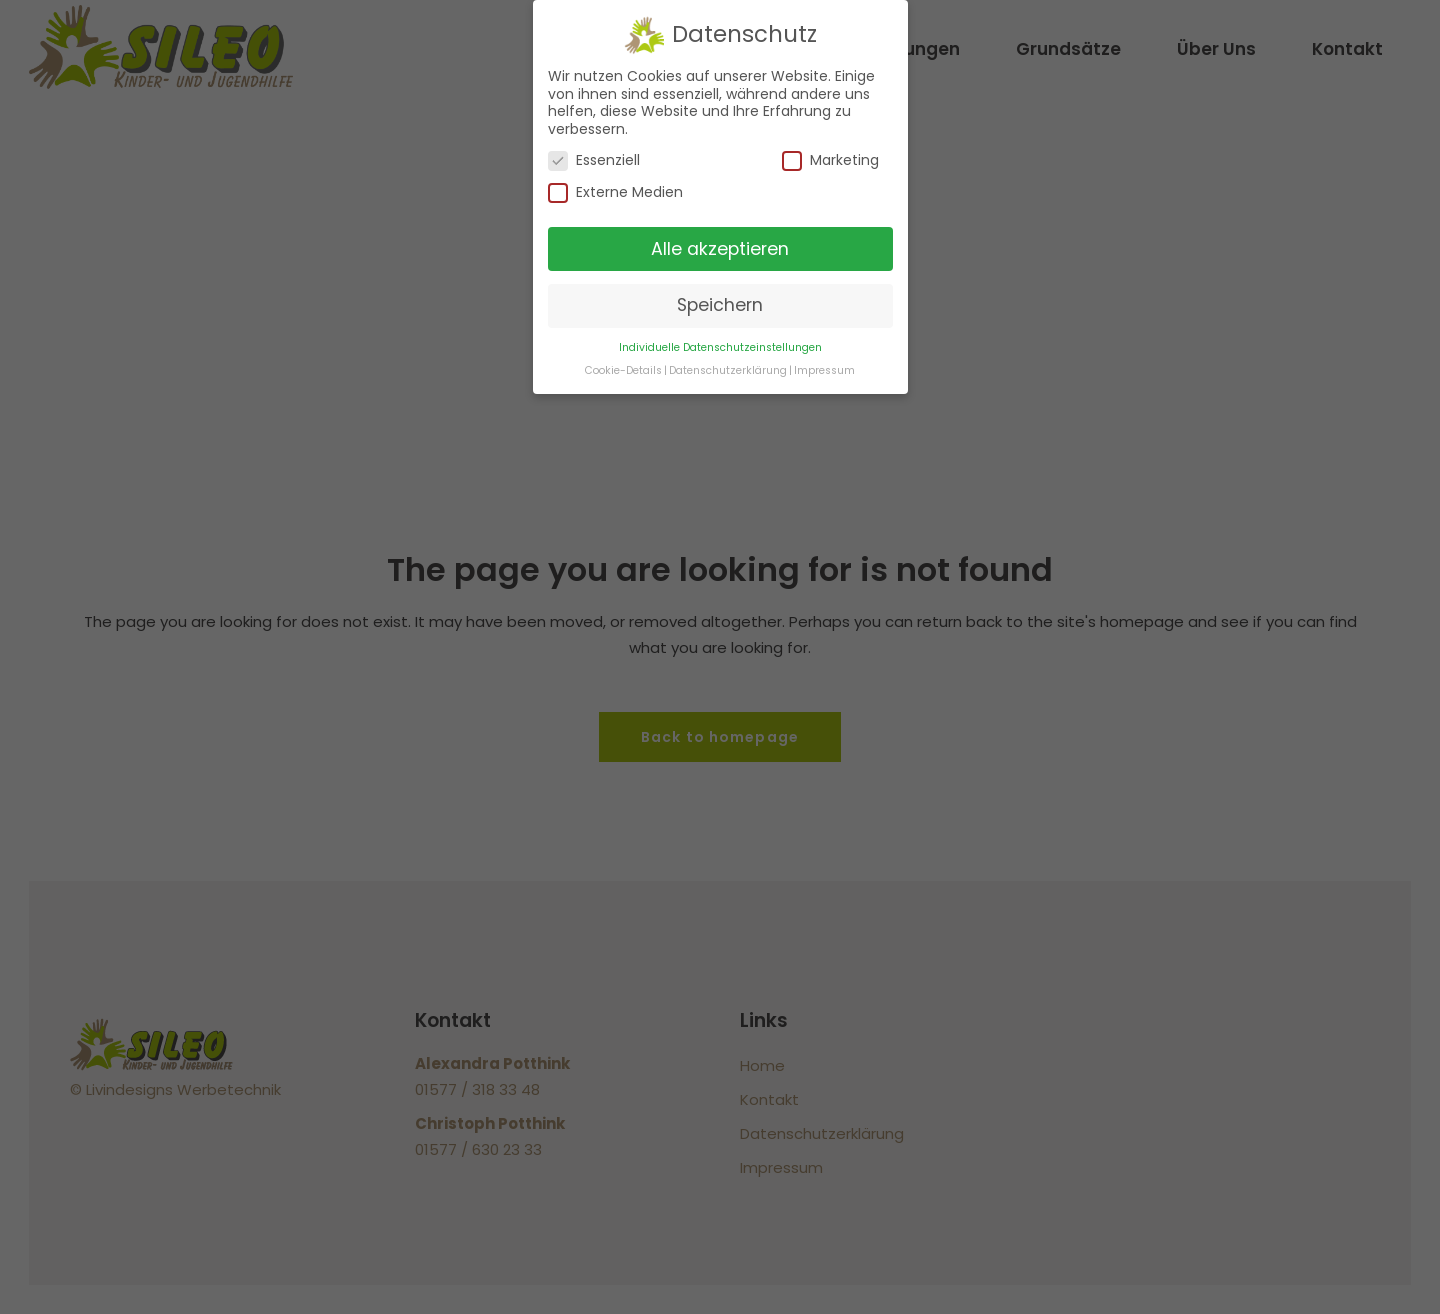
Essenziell (594, 160)
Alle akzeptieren (720, 249)
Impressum (824, 370)
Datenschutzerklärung (728, 370)
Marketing (830, 160)
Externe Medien (615, 192)
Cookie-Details (623, 370)
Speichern (720, 305)
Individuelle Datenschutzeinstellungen (720, 347)
